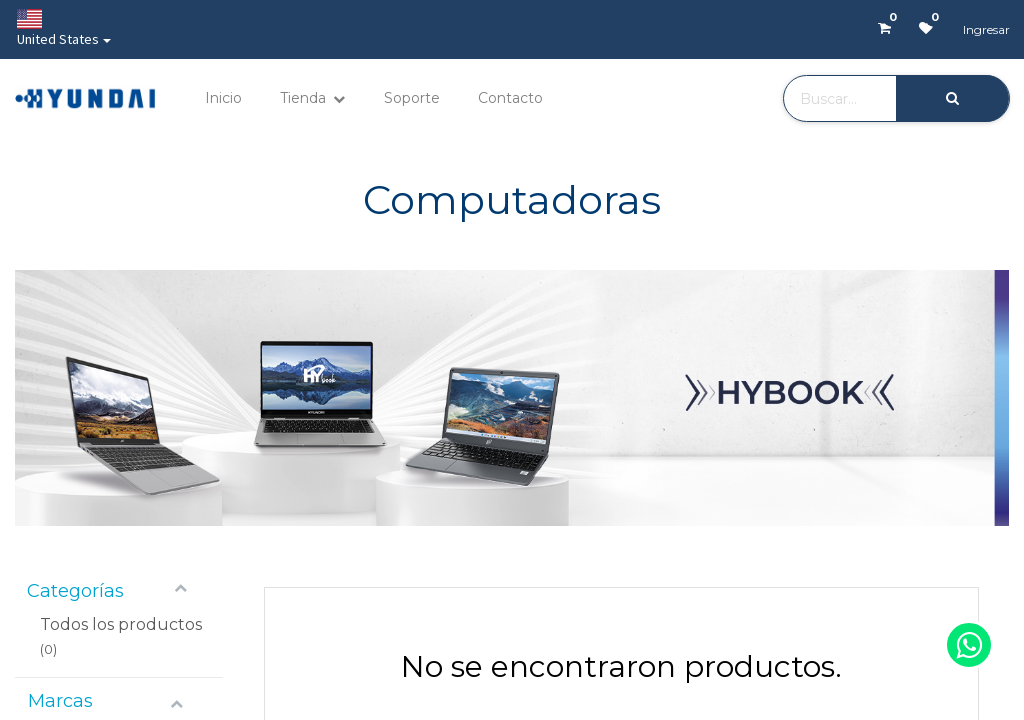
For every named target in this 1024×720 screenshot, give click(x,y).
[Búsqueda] (952, 98)
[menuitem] (223, 98)
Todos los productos (121, 624)
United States (58, 28)
